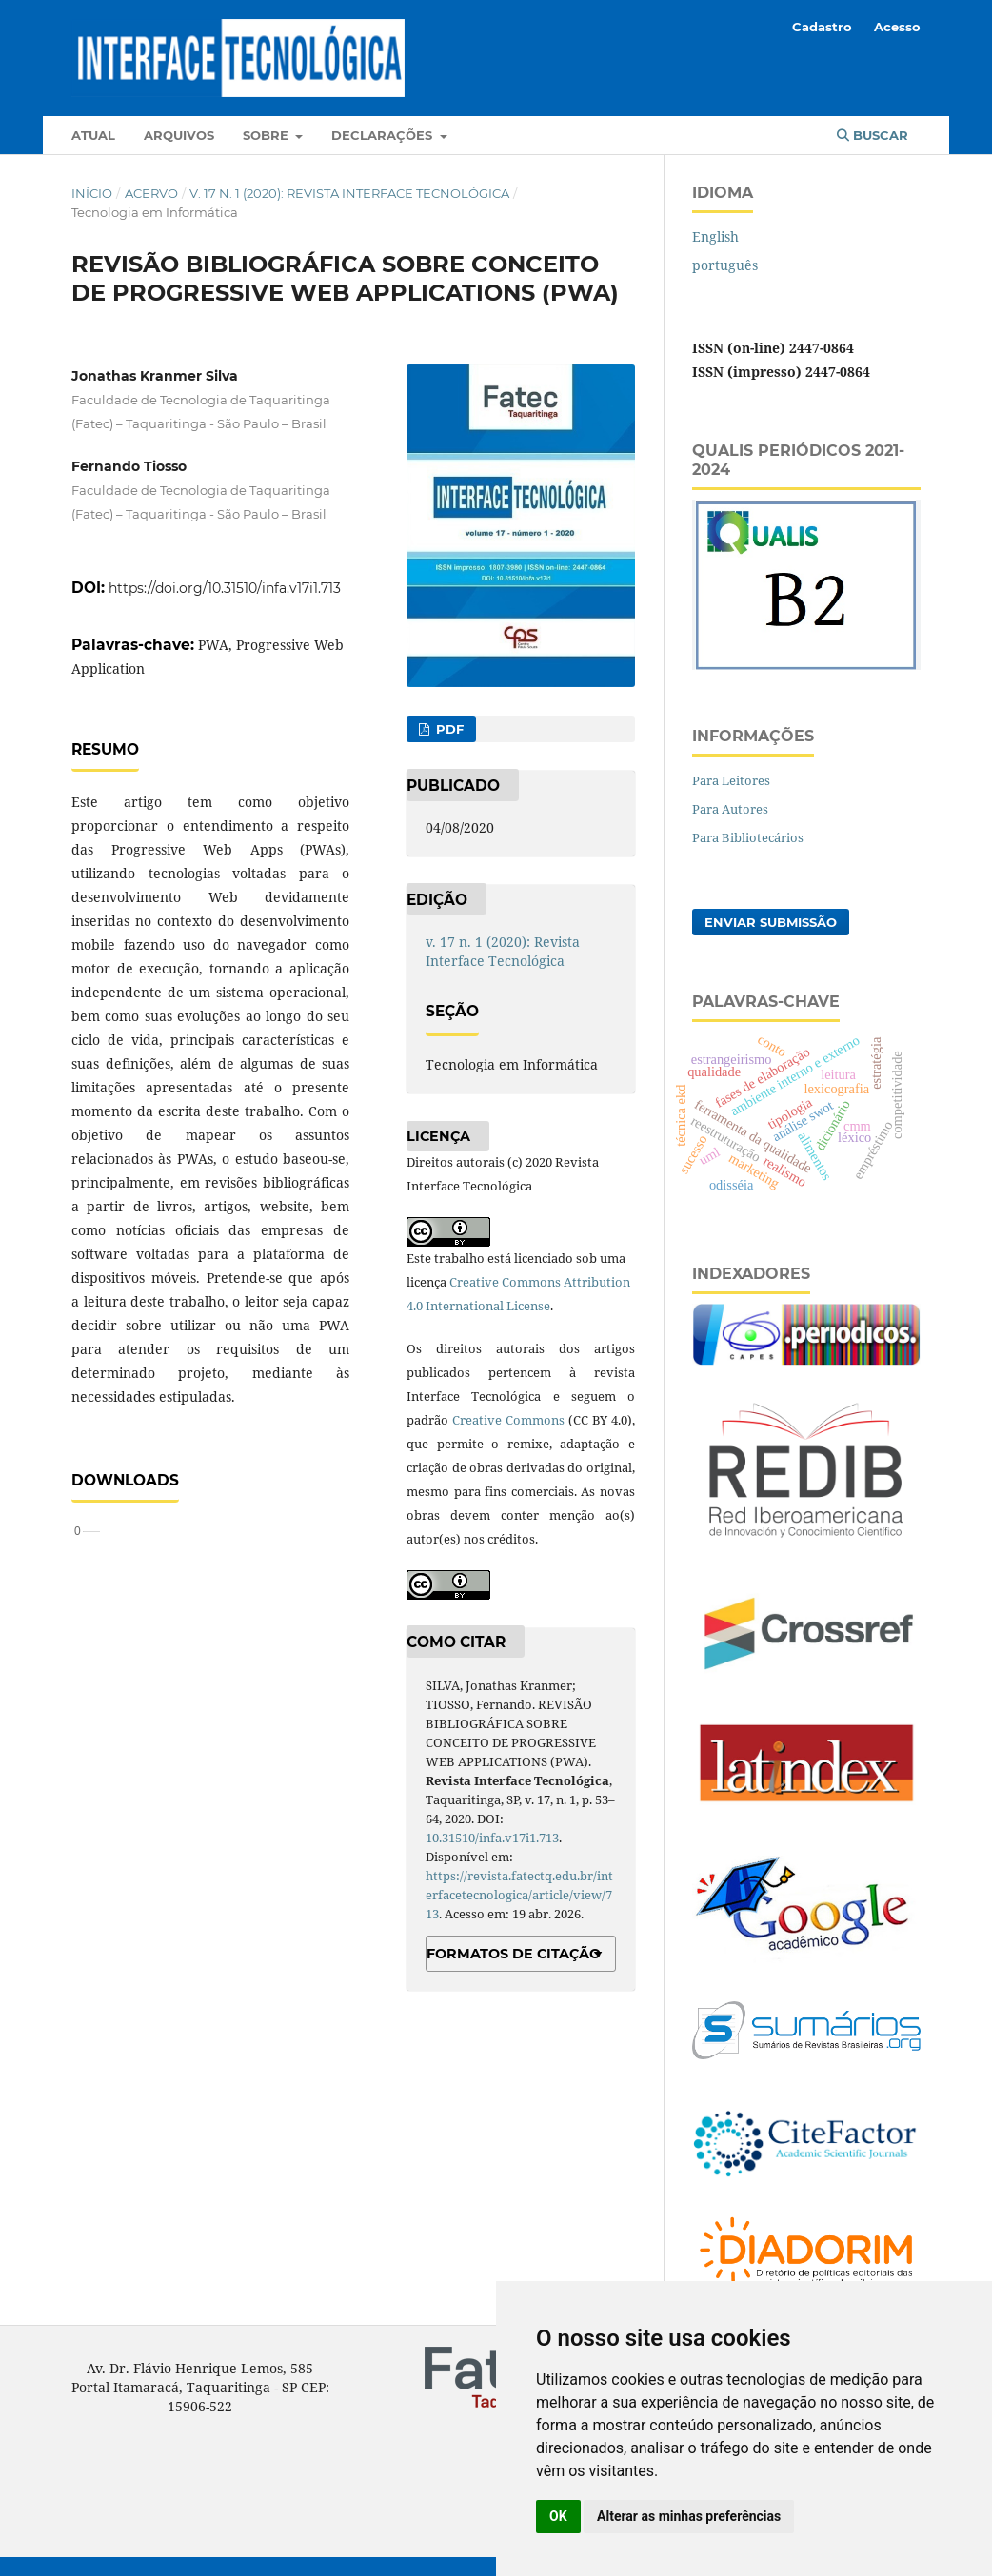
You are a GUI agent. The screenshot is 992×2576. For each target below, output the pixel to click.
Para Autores (730, 808)
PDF (448, 729)
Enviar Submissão (770, 922)
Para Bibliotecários (748, 837)
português (725, 265)
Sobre (267, 135)
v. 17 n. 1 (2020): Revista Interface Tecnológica (349, 193)
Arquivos (179, 135)
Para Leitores (731, 780)
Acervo (151, 193)
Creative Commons (508, 1419)
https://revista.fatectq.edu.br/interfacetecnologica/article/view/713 (519, 1894)
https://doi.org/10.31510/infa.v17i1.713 (225, 588)
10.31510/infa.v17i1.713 (492, 1837)
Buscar (872, 135)
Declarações (383, 135)
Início (91, 193)
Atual (93, 135)
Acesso (897, 26)
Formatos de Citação (514, 1953)
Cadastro (822, 26)
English (715, 236)
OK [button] (558, 2516)
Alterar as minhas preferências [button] (689, 2516)
